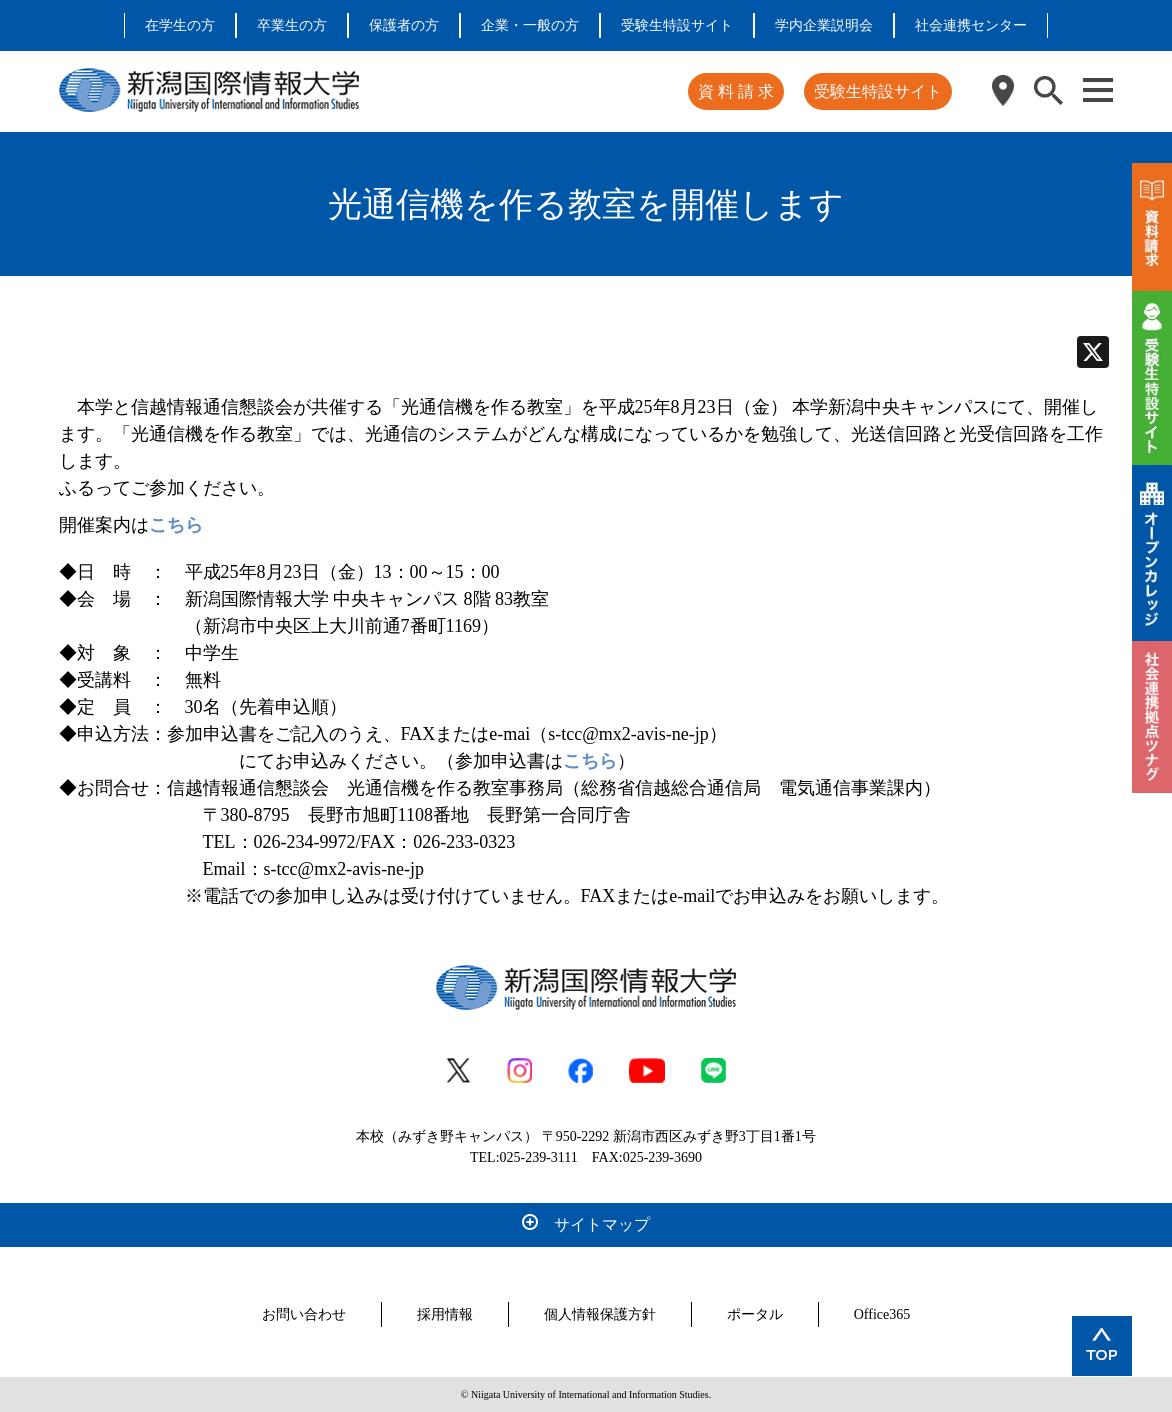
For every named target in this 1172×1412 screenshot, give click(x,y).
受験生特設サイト (677, 25)
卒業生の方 (292, 25)
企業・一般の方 (530, 25)
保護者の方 (404, 25)
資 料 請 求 (736, 91)
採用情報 (445, 1314)
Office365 (882, 1314)
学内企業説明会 (824, 25)
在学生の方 (180, 25)
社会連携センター (971, 25)
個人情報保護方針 (600, 1314)
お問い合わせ (304, 1314)
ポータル (755, 1314)
